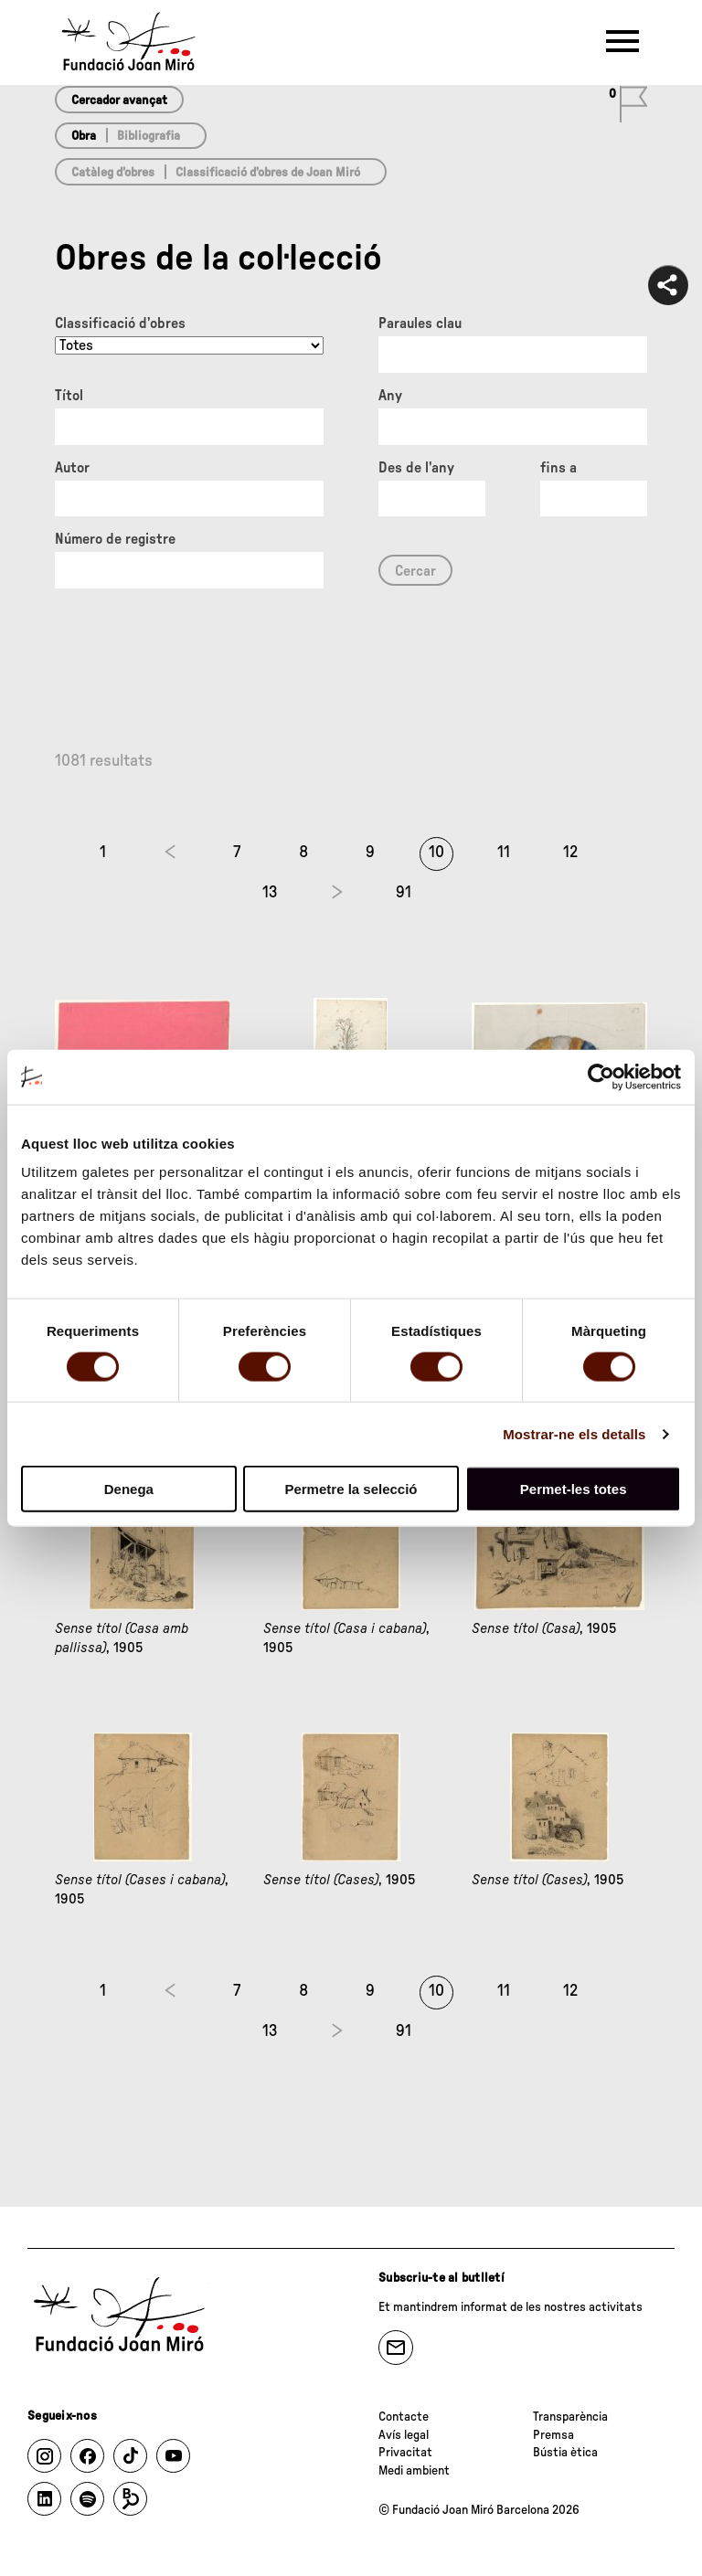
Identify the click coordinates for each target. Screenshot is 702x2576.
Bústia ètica (565, 2452)
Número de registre (115, 539)
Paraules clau (420, 323)
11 (503, 852)
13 (270, 893)
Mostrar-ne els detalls (574, 1433)
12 (570, 852)
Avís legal (403, 2435)
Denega (129, 1489)
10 (436, 852)
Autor (72, 468)
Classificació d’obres (120, 323)
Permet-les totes (573, 1489)
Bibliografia (148, 136)
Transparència (570, 2417)
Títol (69, 395)
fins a (558, 468)
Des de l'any (416, 468)
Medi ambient (414, 2471)
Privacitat (405, 2452)
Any (390, 395)
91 (403, 893)
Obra (83, 136)
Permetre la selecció (350, 1489)
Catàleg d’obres (112, 172)
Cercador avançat (119, 100)
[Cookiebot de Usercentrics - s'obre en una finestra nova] (601, 1076)
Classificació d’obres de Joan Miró (268, 172)
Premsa (553, 2435)
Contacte (403, 2417)
